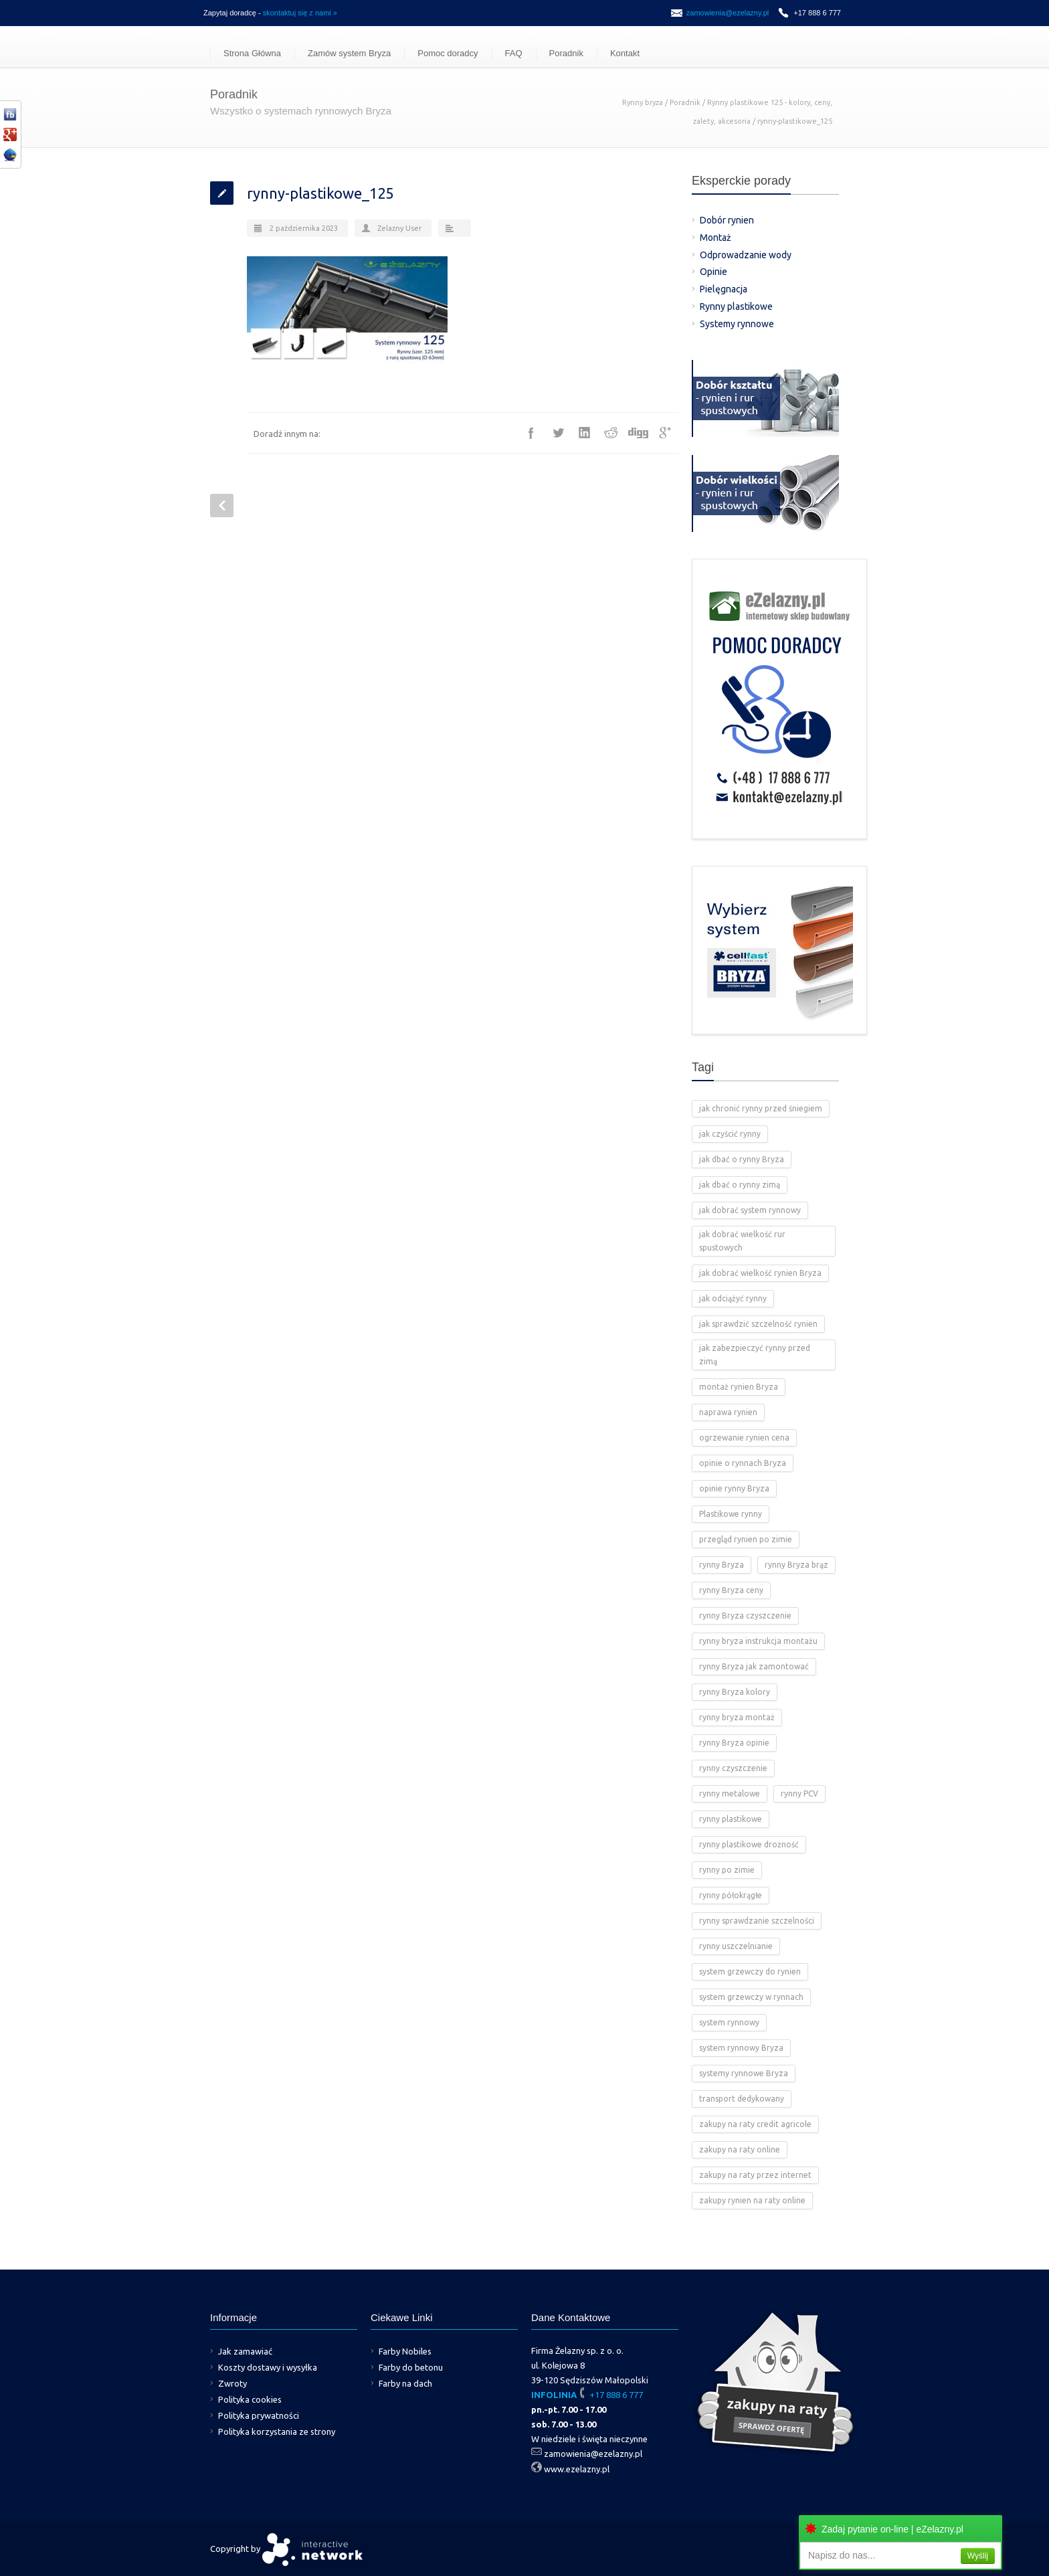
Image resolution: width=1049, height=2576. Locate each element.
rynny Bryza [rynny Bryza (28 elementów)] (721, 1564)
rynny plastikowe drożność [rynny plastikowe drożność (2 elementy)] (749, 1844)
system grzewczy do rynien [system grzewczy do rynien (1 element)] (750, 1971)
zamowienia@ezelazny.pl (727, 13)
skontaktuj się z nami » (300, 13)
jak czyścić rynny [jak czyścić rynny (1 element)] (730, 1133)
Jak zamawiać (245, 2351)
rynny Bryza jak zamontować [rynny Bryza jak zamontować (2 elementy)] (754, 1666)
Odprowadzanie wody (745, 255)
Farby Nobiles (405, 2351)
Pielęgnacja (723, 289)
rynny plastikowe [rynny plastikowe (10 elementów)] (730, 1819)
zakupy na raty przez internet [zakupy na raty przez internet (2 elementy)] (755, 2175)
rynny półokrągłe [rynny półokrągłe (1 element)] (730, 1895)
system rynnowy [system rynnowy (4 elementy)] (729, 2022)
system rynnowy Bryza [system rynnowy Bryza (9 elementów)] (741, 2047)
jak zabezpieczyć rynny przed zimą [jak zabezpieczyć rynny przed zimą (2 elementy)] (754, 1355)
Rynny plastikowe (736, 306)
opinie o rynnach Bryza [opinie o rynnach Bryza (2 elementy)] (742, 1463)
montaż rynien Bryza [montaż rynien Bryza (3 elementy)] (738, 1386)
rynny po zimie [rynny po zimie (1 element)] (727, 1869)
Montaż (715, 237)
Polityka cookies (250, 2399)
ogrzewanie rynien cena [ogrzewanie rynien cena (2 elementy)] (744, 1437)
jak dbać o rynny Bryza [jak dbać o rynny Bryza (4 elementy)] (741, 1159)
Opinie (713, 271)
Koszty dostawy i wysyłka (267, 2367)
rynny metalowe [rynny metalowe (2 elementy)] (729, 1793)
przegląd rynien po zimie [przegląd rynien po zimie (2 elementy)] (745, 1539)
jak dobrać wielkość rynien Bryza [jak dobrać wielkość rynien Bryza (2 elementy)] (760, 1273)
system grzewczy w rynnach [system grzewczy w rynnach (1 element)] (751, 1997)
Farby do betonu (411, 2367)
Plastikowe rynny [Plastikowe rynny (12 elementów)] (730, 1513)
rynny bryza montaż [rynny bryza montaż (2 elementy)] (737, 1717)
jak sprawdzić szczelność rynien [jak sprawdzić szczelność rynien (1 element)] (758, 1323)
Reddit (611, 433)
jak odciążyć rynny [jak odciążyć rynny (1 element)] (733, 1298)
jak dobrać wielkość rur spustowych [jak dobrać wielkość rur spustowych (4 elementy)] (742, 1241)
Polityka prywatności (258, 2415)
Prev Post (221, 505)
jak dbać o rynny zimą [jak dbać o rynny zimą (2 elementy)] (739, 1184)
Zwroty (232, 2383)
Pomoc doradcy (447, 53)
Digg (638, 433)
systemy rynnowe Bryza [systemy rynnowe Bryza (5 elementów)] (743, 2073)
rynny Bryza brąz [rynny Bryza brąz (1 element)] (796, 1564)
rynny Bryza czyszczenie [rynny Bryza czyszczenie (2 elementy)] (745, 1615)
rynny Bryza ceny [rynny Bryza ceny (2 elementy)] (731, 1590)
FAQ (513, 53)
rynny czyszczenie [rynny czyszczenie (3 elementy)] (733, 1768)
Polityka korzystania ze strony (276, 2431)
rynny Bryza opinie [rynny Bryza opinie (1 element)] (734, 1742)
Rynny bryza (642, 102)
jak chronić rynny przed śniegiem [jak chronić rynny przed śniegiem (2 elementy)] (760, 1108)
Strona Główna (252, 53)
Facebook (531, 433)
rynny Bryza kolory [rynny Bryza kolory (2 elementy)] (734, 1691)
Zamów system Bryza (349, 53)
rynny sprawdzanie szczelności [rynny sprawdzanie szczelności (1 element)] (756, 1920)
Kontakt (625, 53)
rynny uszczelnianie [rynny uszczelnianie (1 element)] (736, 1946)
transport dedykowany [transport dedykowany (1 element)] (741, 2098)
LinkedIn (584, 433)
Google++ (665, 433)
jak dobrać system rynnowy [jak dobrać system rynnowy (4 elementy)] (750, 1210)
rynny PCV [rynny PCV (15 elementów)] (799, 1793)
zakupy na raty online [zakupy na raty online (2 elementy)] (739, 2149)
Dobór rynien (727, 220)
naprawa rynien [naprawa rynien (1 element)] (728, 1412)
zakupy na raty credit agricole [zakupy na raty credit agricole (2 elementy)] (755, 2124)
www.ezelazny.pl (576, 2469)
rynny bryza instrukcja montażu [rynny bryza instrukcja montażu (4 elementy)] (758, 1641)
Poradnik (566, 53)
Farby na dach (405, 2383)
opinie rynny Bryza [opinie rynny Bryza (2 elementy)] (734, 1488)
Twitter (558, 433)
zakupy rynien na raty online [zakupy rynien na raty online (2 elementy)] (752, 2200)
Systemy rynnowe (737, 323)
